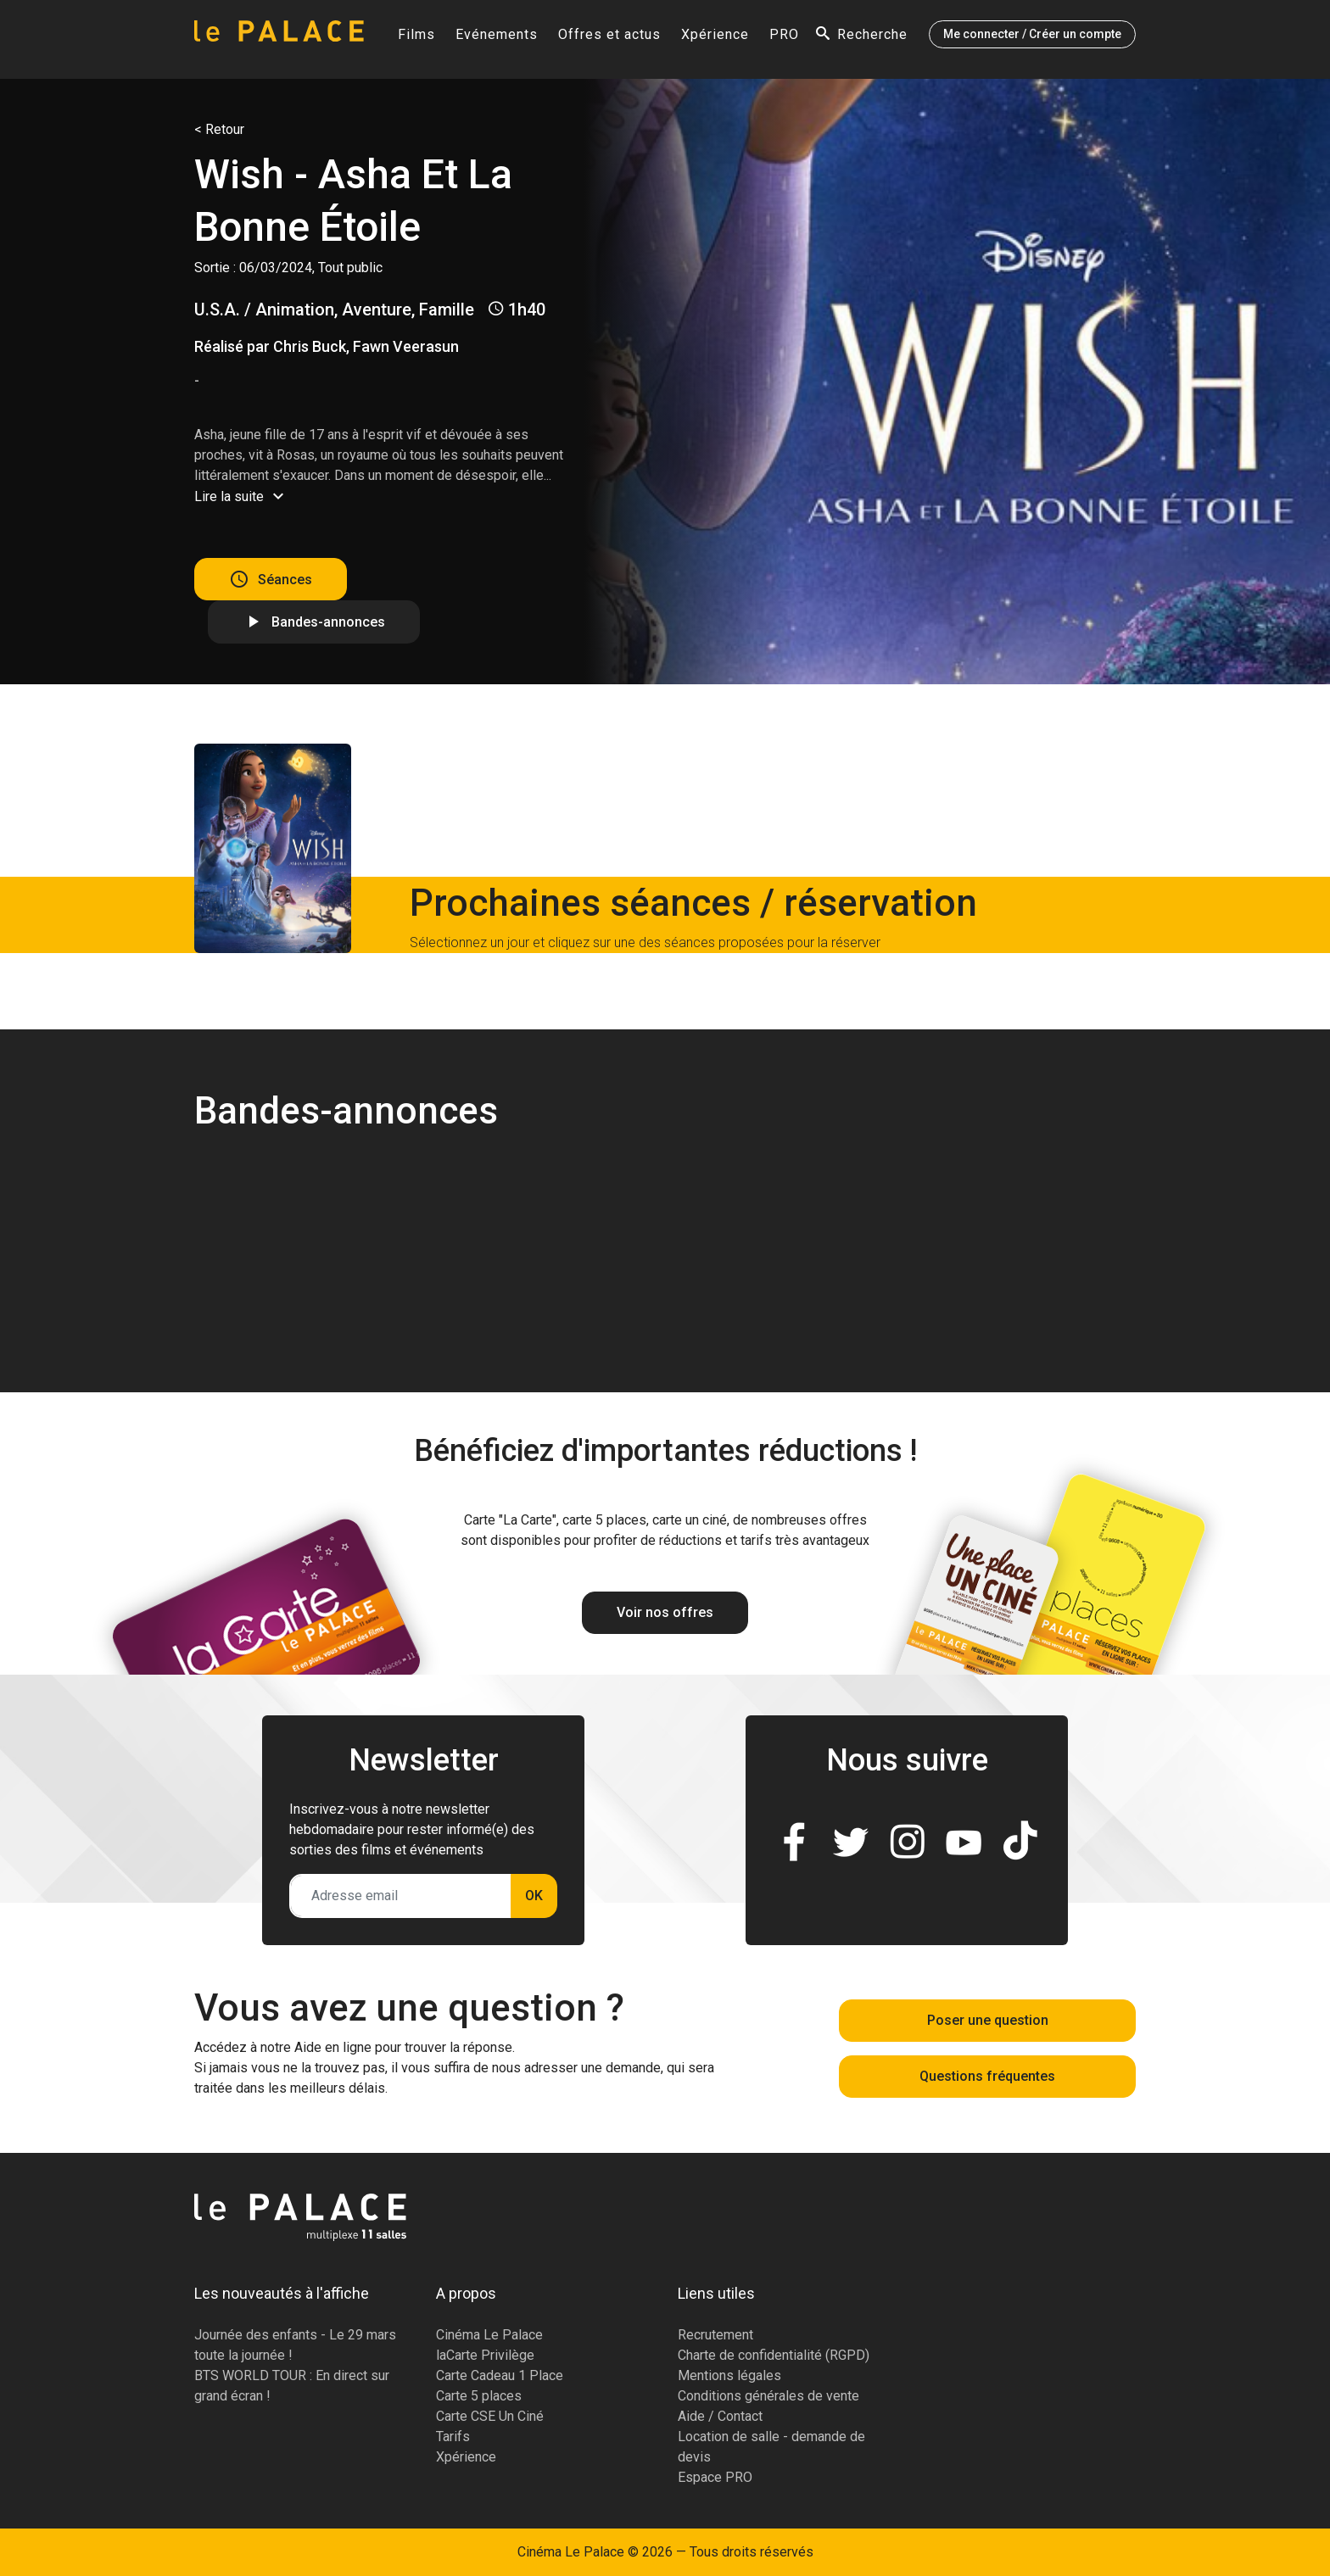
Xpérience (715, 39)
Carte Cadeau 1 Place (499, 2375)
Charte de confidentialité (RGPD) (773, 2355)
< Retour (219, 129)
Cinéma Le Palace (489, 2335)
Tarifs (453, 2436)
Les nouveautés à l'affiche (281, 2293)
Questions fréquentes (987, 2076)
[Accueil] (279, 39)
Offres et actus (609, 39)
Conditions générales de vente (768, 2396)
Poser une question (987, 2020)
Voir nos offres (665, 1612)
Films (416, 39)
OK (534, 1895)
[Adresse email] (400, 1896)
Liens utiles (716, 2293)
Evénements (496, 39)
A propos (466, 2293)
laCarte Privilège (485, 2355)
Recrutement (715, 2335)
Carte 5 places (479, 2396)
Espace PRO (715, 2477)
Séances (285, 579)
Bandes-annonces (328, 622)
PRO (784, 39)
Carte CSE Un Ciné (490, 2416)
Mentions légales (729, 2375)
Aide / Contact (720, 2416)
